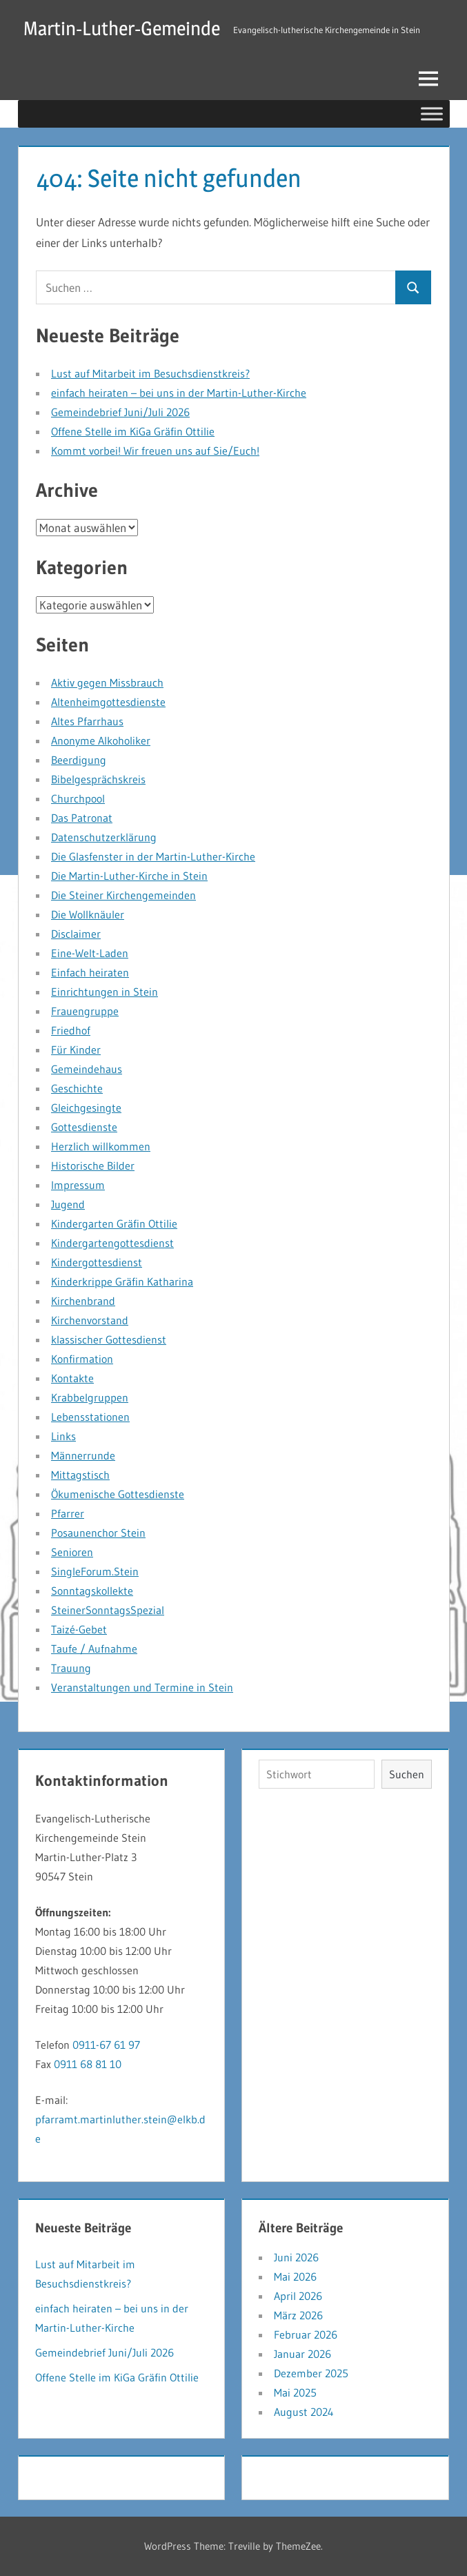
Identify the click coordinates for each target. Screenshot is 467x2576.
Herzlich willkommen (100, 1146)
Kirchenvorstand (89, 1320)
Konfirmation (82, 1359)
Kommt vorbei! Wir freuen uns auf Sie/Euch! (155, 451)
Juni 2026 (296, 2257)
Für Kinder (76, 1049)
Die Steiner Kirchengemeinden (123, 895)
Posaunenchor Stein (98, 1533)
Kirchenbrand (83, 1301)
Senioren (72, 1552)
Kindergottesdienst (96, 1262)
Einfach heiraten (90, 972)
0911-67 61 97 (106, 2045)
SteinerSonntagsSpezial (107, 1610)
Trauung (71, 1668)
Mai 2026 (295, 2276)
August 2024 (304, 2412)
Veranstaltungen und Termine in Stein (142, 1687)
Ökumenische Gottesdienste (117, 1494)
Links (63, 1436)
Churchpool (78, 798)
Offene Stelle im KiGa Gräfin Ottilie (133, 431)
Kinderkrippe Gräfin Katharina (122, 1281)
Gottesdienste (84, 1127)
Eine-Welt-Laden (89, 953)
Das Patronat (81, 818)
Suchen (406, 1774)
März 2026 (298, 2315)
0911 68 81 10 (87, 2064)
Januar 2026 (302, 2354)
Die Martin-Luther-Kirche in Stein (129, 876)
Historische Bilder (93, 1165)
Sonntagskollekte (92, 1590)
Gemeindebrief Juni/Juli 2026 (120, 412)
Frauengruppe (85, 1011)
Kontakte (72, 1378)
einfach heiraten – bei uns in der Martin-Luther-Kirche (178, 393)
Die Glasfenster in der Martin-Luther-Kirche (153, 856)
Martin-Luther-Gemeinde (121, 28)
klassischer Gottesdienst (108, 1339)
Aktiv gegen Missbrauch (107, 682)
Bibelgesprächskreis (98, 779)
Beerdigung (78, 760)
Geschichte (77, 1088)
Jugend (68, 1204)
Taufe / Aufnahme (94, 1648)
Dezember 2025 (311, 2373)
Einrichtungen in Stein (104, 992)
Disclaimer (76, 934)
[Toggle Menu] (432, 113)
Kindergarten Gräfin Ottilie (114, 1223)
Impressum (78, 1185)
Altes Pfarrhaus (87, 721)
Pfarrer (67, 1513)
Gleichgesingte (86, 1107)
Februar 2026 (305, 2334)
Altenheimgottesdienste (108, 702)
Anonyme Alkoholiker (100, 740)
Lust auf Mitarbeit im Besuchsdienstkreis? (150, 373)
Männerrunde (83, 1455)
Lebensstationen (90, 1417)
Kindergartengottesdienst (112, 1243)
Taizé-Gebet (79, 1629)
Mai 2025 (295, 2392)
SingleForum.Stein (95, 1571)
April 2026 (298, 2296)
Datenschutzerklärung (104, 837)
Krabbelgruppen (89, 1397)
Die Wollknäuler (87, 914)
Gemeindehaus (86, 1069)
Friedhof (70, 1030)
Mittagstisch (80, 1475)
